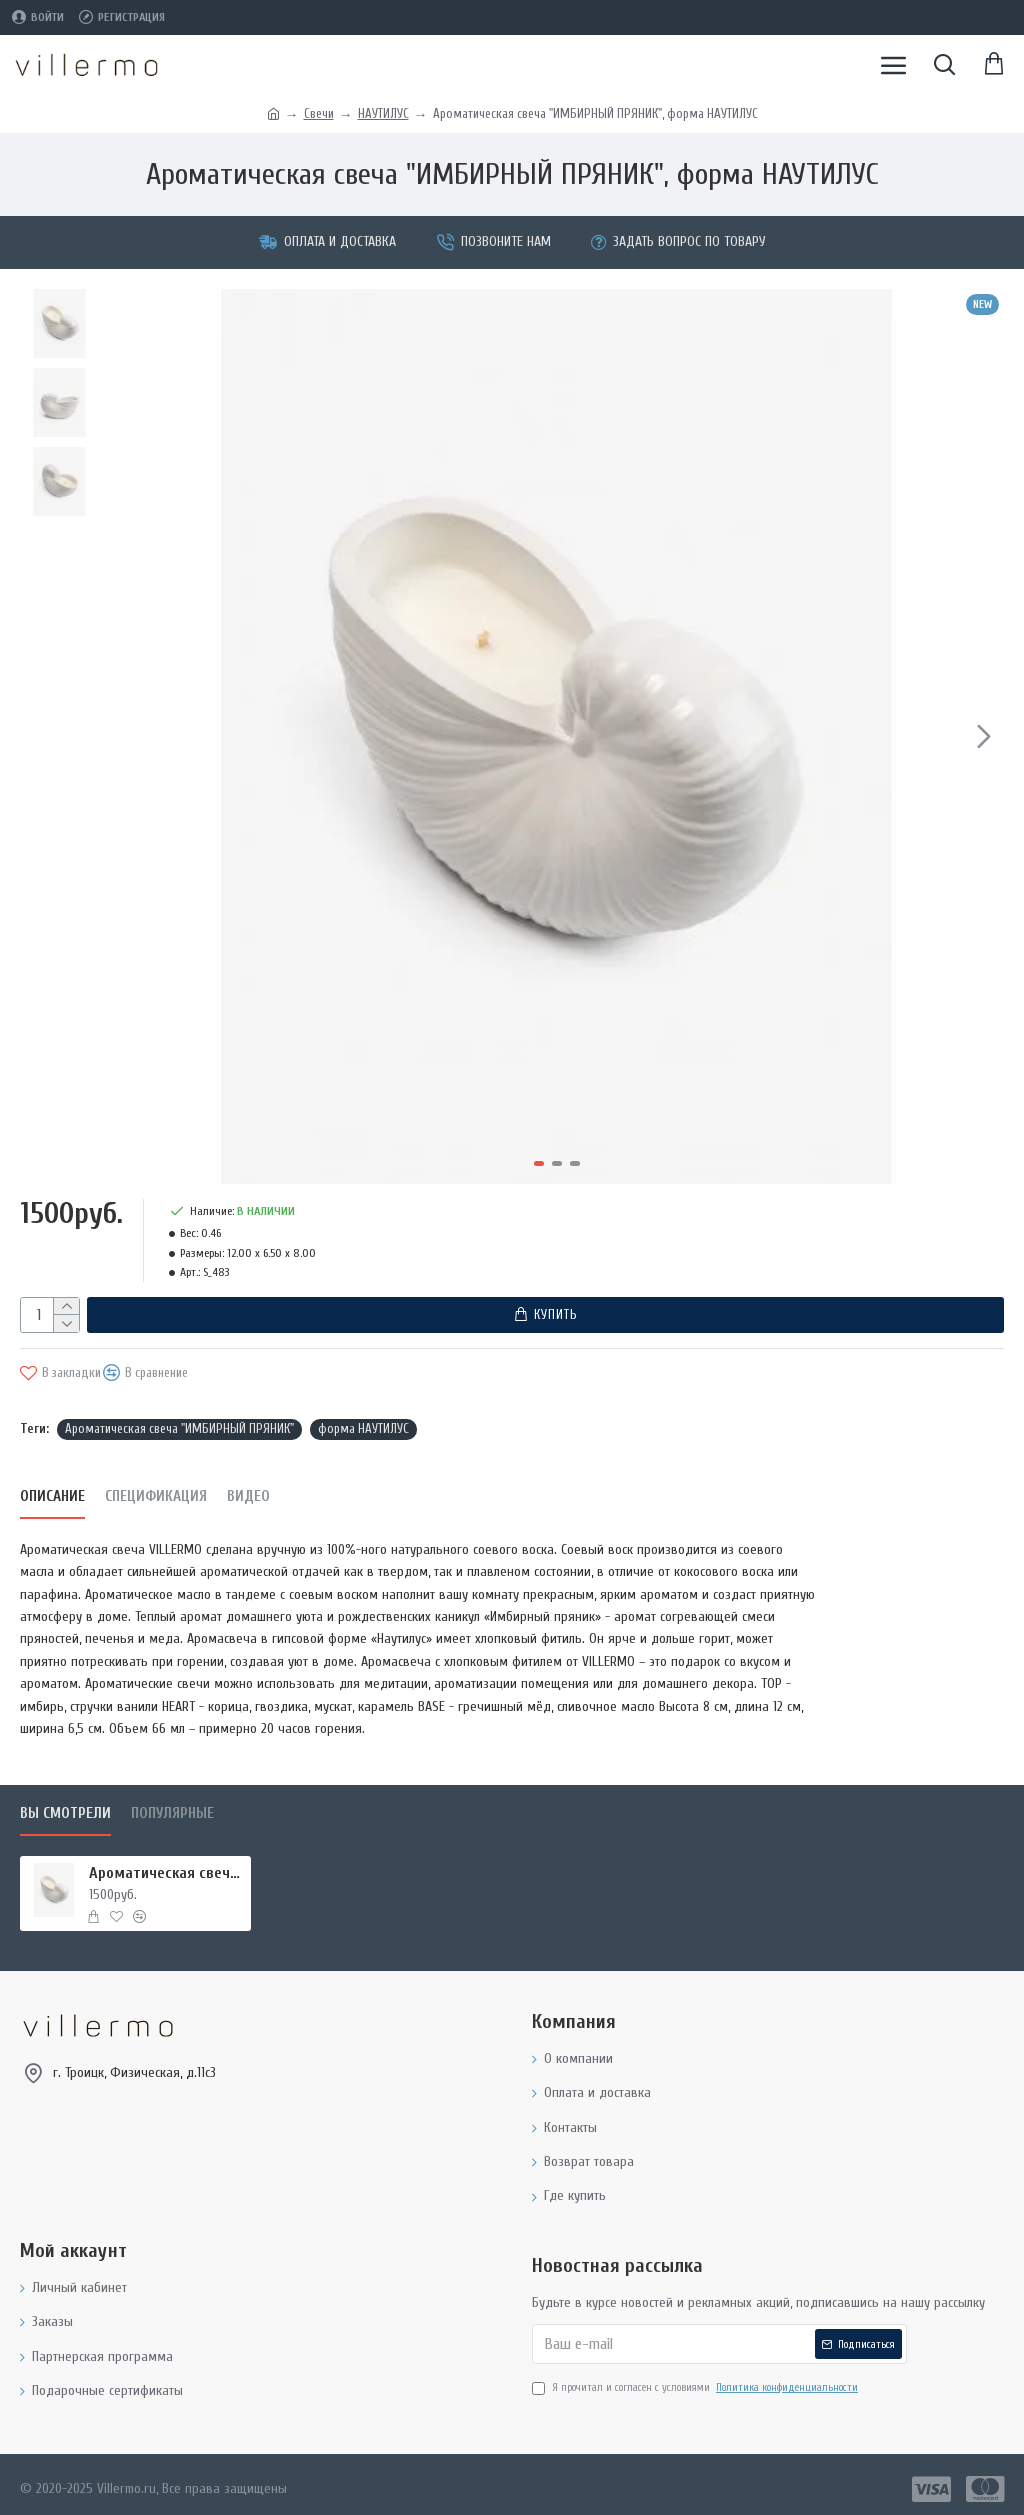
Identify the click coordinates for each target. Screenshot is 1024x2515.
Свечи (319, 113)
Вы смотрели (65, 1805)
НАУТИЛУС (383, 113)
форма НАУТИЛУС (363, 1420)
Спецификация (156, 1488)
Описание (52, 1488)
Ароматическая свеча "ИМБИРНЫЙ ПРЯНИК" (179, 1420)
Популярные (172, 1805)
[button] (984, 736)
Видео (248, 1488)
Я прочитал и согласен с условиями (696, 2380)
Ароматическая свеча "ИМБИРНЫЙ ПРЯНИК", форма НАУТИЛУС (166, 1865)
